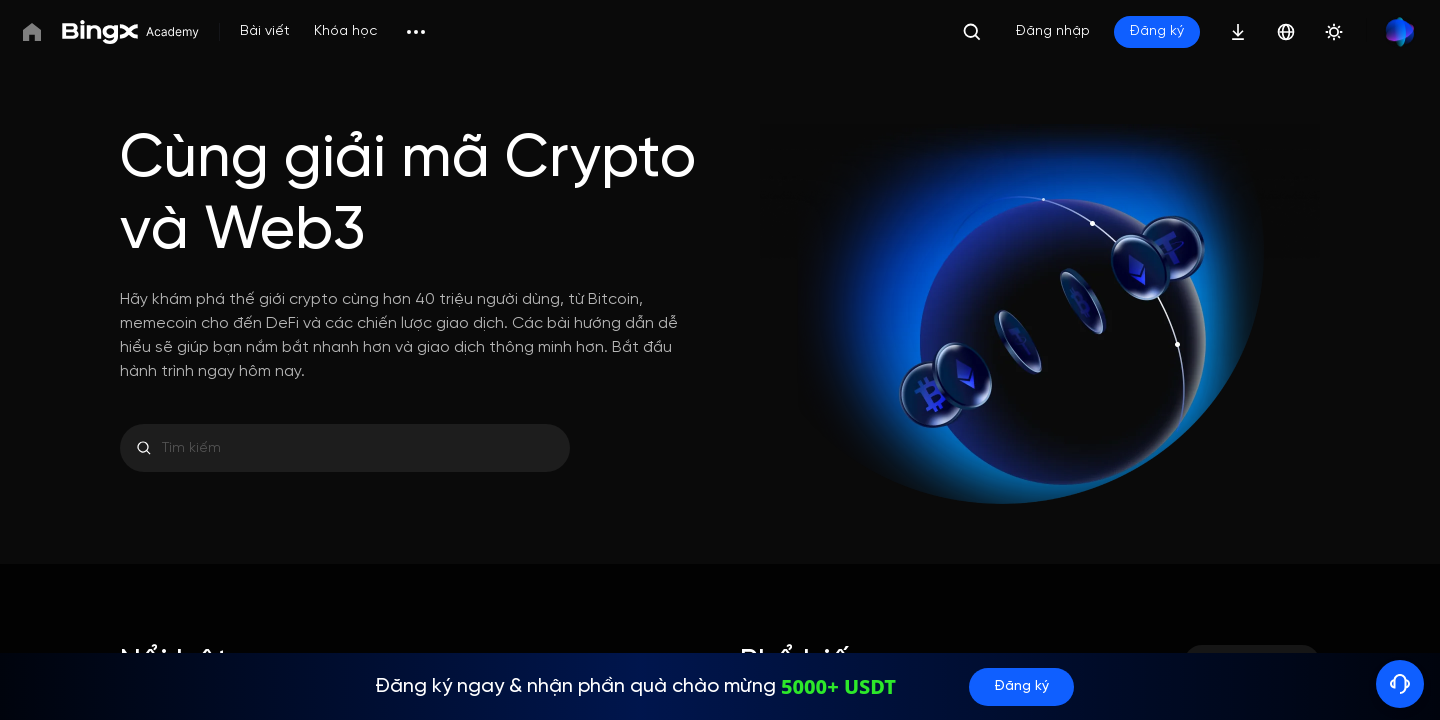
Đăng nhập (1053, 31)
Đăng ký (1021, 686)
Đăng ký (1157, 31)
